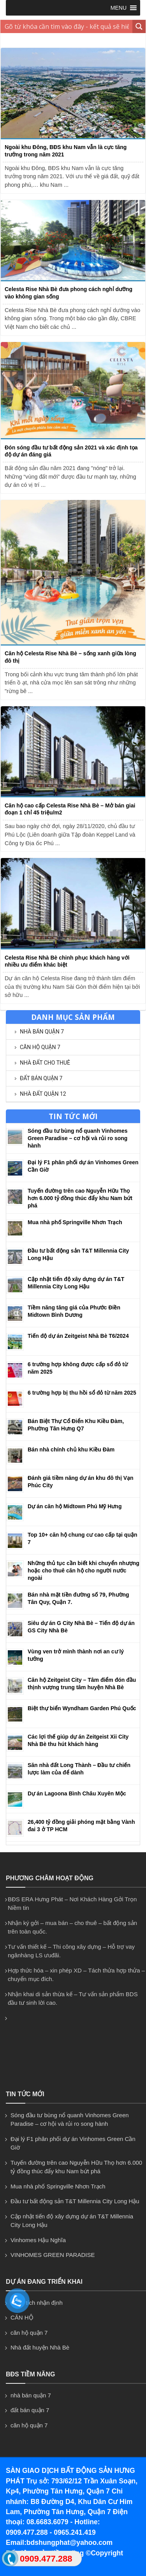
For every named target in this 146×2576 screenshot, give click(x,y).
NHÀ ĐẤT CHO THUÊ (45, 1063)
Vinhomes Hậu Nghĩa (38, 2240)
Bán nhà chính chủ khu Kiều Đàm (71, 1449)
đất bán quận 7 (41, 1078)
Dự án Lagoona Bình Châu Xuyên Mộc (77, 1793)
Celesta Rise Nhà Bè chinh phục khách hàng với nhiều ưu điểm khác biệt (67, 961)
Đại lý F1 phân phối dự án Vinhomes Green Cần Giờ (73, 2143)
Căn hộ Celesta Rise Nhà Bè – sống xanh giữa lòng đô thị (70, 656)
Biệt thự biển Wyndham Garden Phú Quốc (82, 1708)
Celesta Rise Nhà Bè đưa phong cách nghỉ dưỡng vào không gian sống (68, 292)
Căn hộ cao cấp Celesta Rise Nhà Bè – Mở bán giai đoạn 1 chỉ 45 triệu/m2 (70, 809)
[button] (119, 8)
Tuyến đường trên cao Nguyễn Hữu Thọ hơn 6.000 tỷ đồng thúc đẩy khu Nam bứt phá (80, 1198)
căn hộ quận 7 (40, 1047)
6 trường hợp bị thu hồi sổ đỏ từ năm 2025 (82, 1393)
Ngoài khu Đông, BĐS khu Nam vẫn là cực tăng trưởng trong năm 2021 (66, 150)
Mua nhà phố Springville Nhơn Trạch (75, 1222)
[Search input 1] (67, 26)
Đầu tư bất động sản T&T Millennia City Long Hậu (75, 2201)
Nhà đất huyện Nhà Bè (40, 2347)
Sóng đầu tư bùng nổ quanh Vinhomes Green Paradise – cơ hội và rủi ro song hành (78, 1138)
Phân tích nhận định (37, 2302)
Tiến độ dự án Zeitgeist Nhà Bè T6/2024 (78, 1336)
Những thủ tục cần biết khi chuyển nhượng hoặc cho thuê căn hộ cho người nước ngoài (83, 1570)
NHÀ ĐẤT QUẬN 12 (43, 1094)
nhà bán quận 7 (42, 1031)
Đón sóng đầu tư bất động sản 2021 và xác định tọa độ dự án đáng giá (71, 451)
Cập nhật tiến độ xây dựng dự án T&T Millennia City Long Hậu (72, 2221)
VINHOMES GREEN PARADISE (53, 2254)
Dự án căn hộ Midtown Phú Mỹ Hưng (74, 1506)
